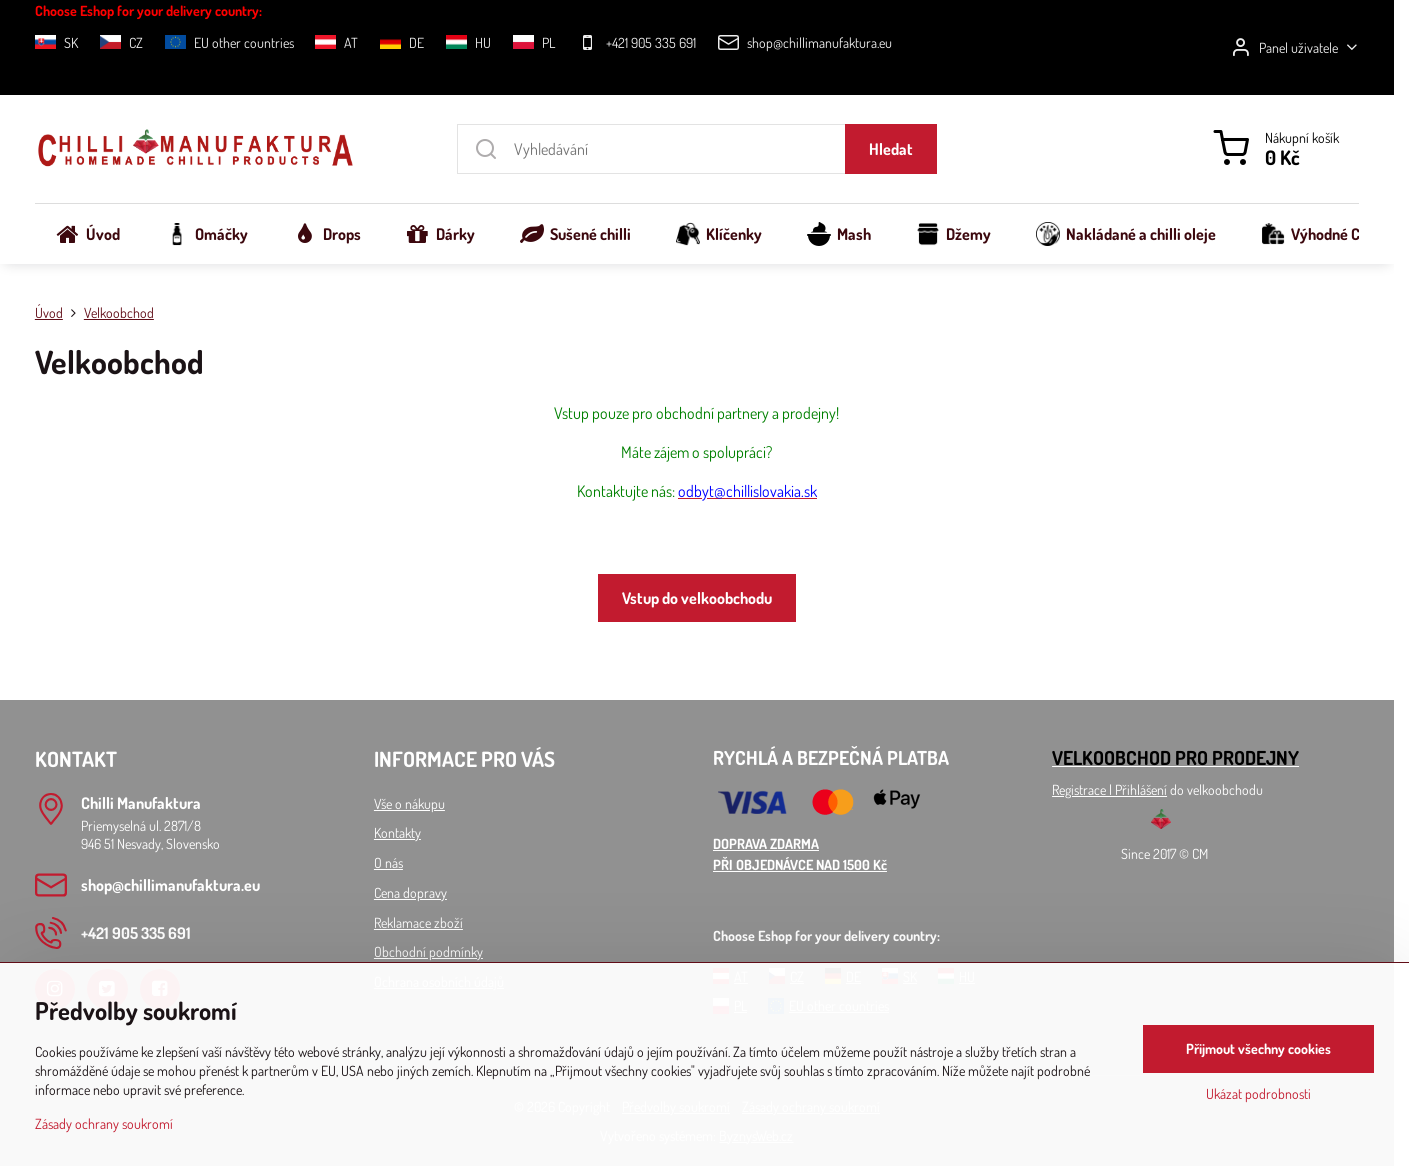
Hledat (891, 149)
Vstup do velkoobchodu (697, 598)
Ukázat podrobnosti (1258, 1093)
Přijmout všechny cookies (1258, 1048)
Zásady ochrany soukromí (104, 1123)
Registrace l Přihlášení (1109, 789)
